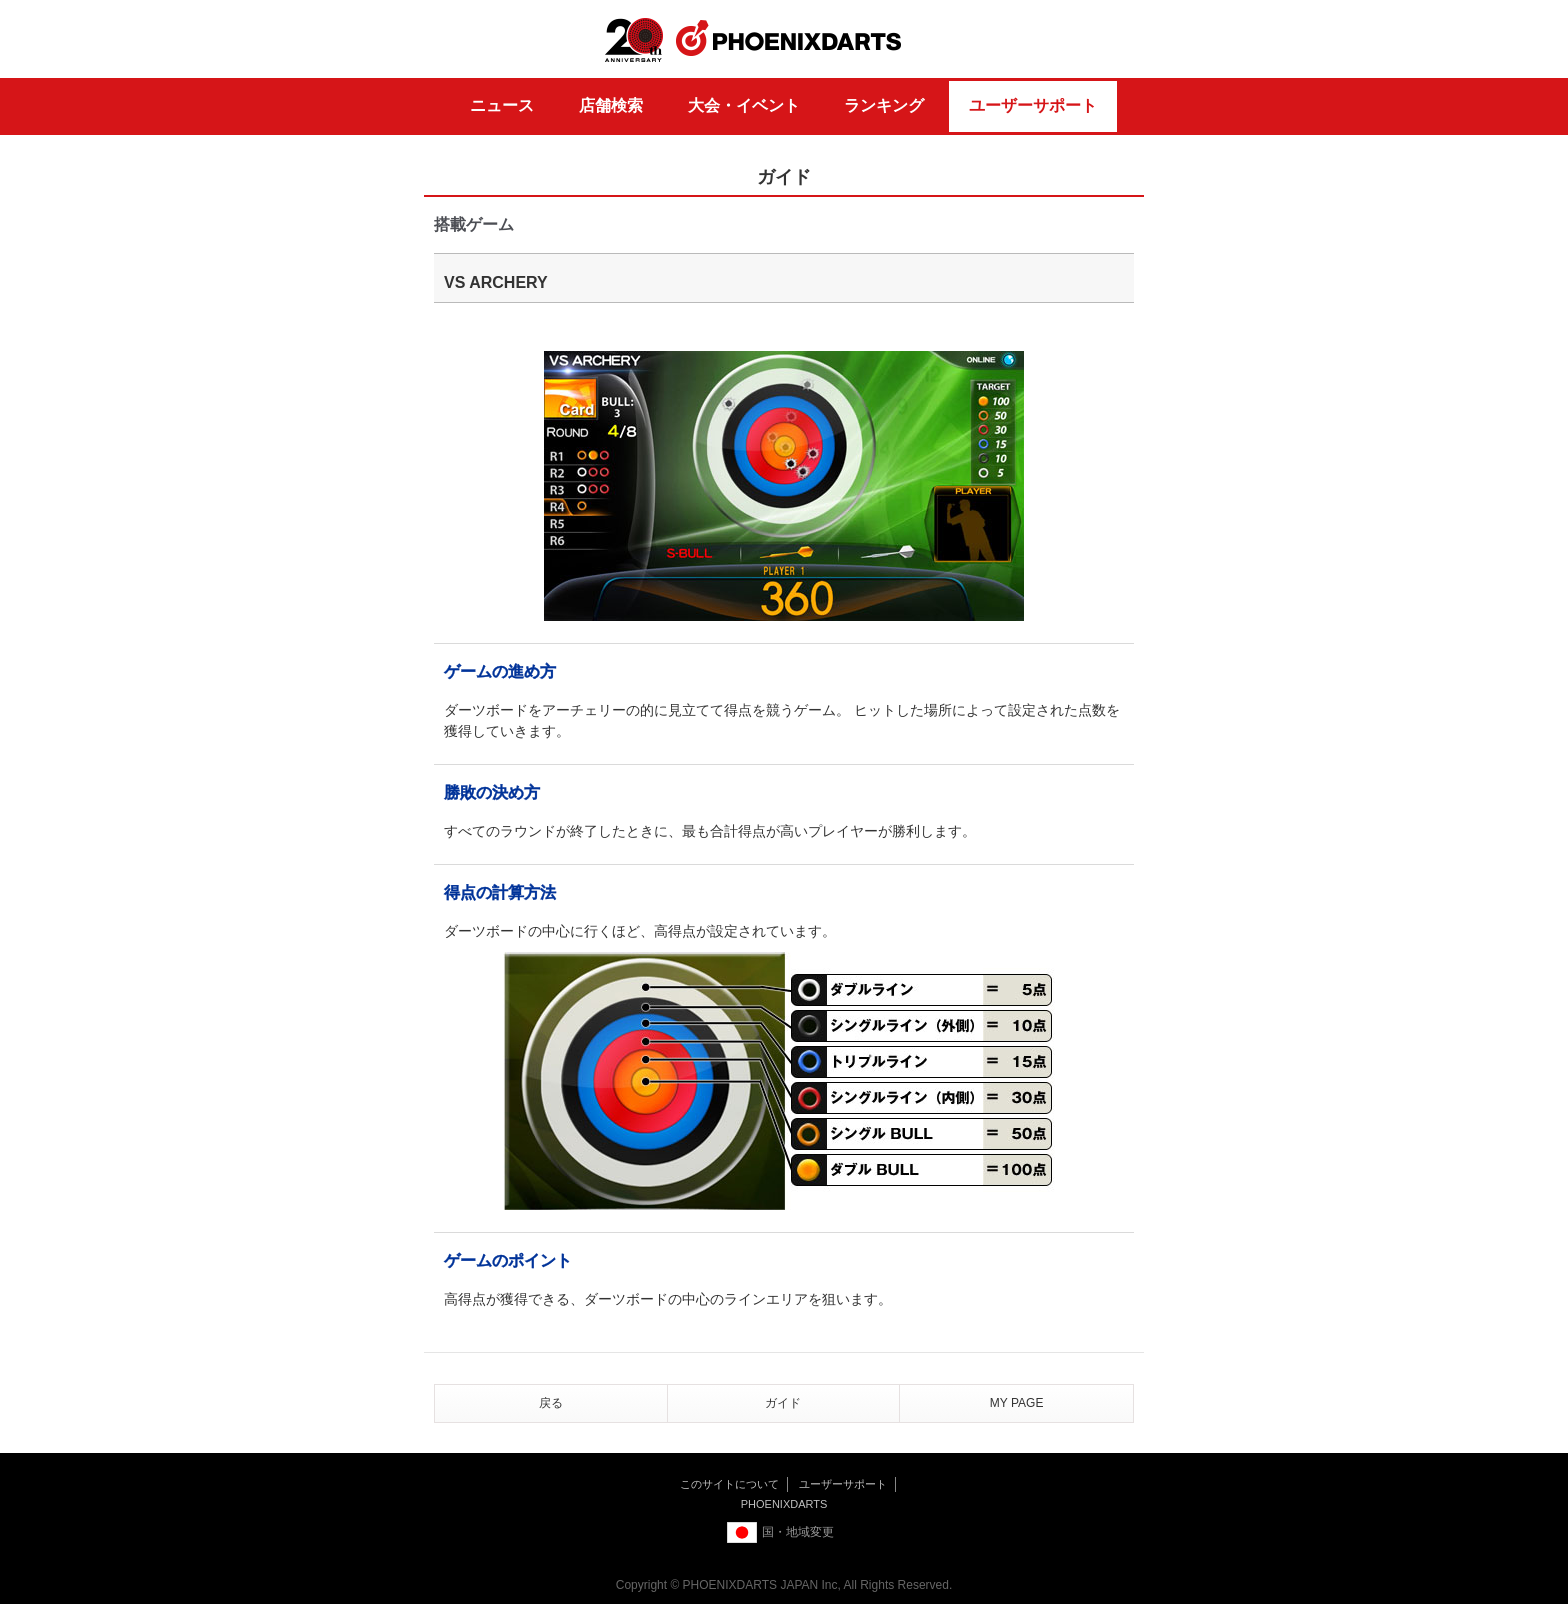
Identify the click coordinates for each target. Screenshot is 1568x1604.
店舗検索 (611, 105)
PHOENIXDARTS (789, 39)
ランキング (884, 105)
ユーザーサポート (1033, 105)
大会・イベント (744, 105)
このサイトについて (729, 1484)
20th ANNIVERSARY (634, 40)
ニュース (502, 105)
